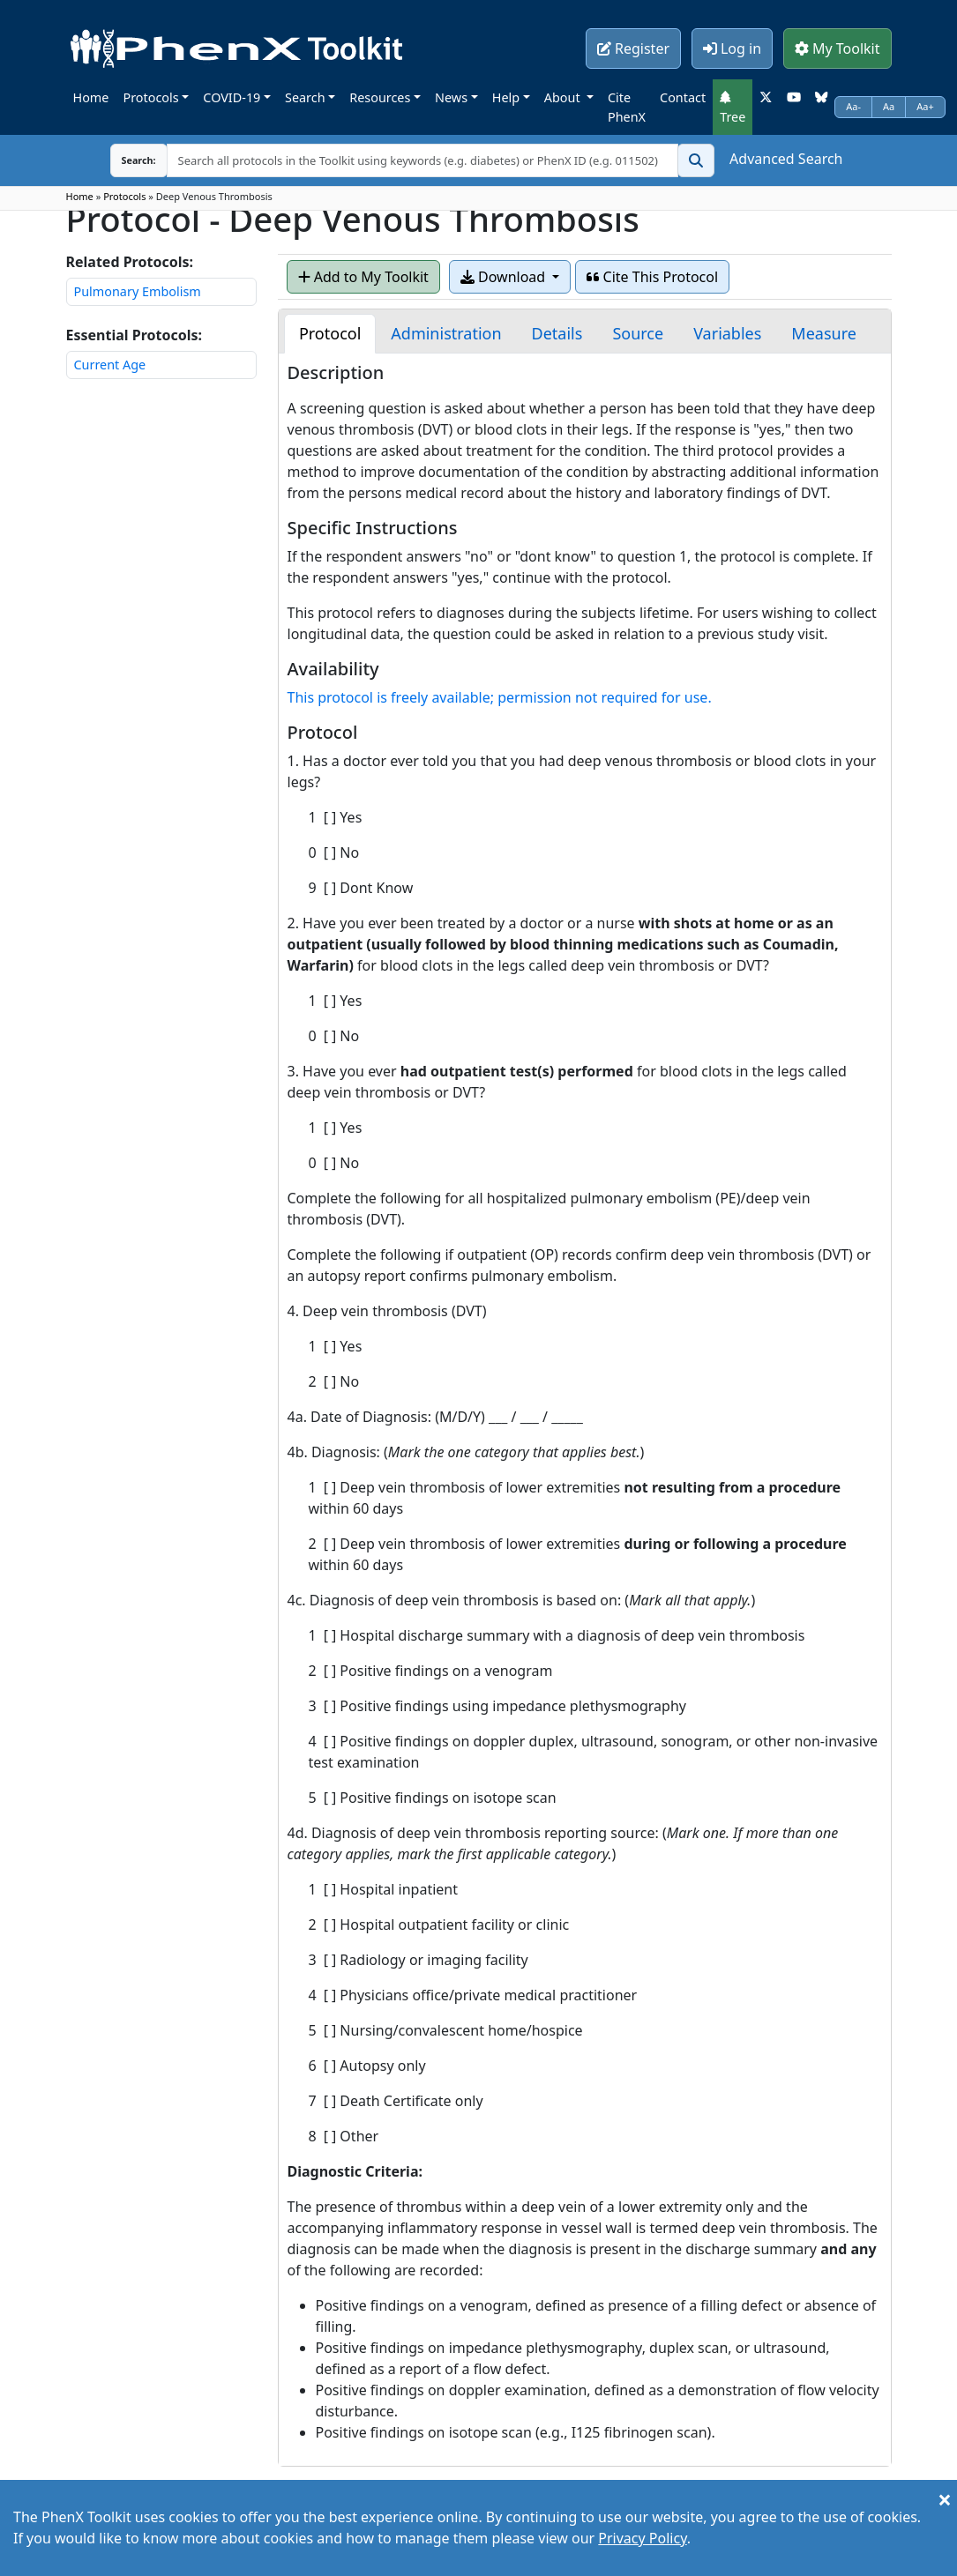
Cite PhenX (627, 107)
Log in (732, 48)
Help (506, 97)
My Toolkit (837, 48)
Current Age (110, 364)
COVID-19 (231, 97)
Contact (683, 97)
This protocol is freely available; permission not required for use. (500, 697)
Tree (732, 107)
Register (633, 48)
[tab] (330, 334)
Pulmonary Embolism (137, 291)
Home (91, 97)
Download (504, 277)
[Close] (944, 2499)
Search (305, 97)
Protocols (150, 97)
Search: (125, 160)
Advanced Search (785, 158)
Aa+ (925, 106)
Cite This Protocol (652, 277)
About (564, 97)
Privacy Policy (642, 2538)
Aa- (853, 106)
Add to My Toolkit (363, 277)
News (451, 97)
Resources (379, 97)
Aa (888, 106)
